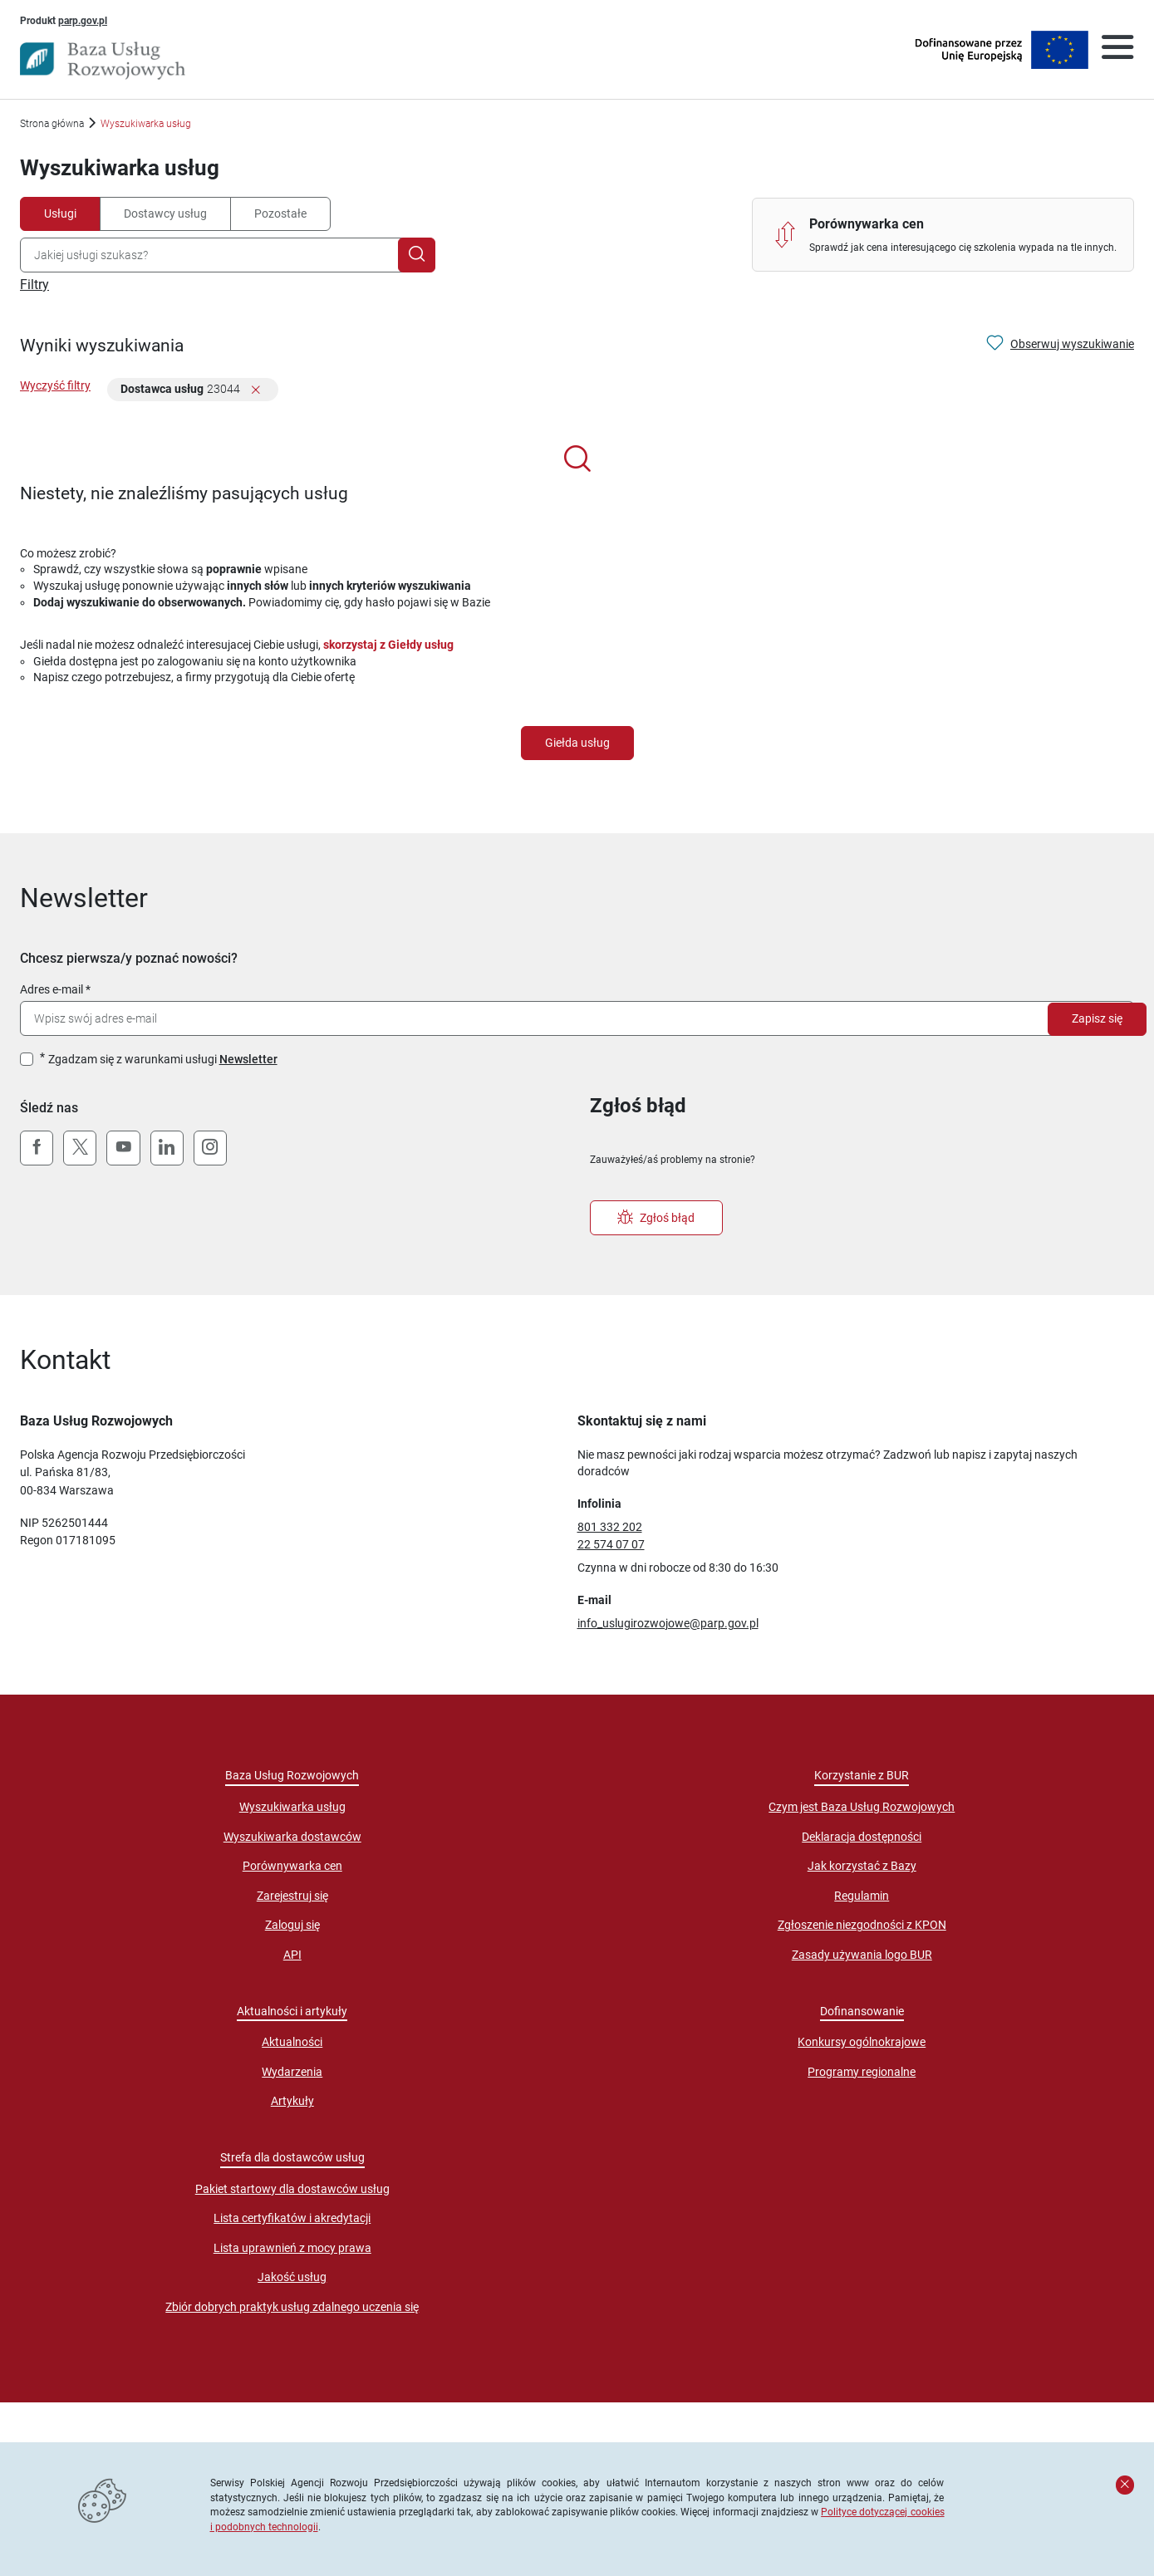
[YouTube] (123, 1148)
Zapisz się (1097, 1018)
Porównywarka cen (292, 1865)
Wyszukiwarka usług (292, 1806)
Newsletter (248, 1059)
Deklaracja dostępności (861, 1836)
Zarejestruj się (292, 1895)
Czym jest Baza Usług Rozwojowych (862, 1806)
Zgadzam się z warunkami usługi (162, 1059)
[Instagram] (210, 1148)
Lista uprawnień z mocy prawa (292, 2248)
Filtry (34, 284)
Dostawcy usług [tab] (165, 213)
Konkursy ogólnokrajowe (862, 2042)
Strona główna (52, 123)
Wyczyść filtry (55, 385)
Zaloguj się (292, 1924)
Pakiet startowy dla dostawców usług (292, 2189)
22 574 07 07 (611, 1544)
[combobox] (212, 255)
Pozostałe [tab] (280, 213)
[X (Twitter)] (79, 1148)
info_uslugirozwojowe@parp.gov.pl (668, 1623)
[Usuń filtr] (256, 391)
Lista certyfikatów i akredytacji (292, 2218)
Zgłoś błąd (656, 1218)
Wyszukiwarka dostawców (292, 1836)
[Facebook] (36, 1148)
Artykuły (292, 2100)
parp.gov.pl (82, 20)
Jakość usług (292, 2277)
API (292, 1954)
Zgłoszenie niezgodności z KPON (862, 1924)
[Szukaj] (416, 255)
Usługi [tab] (60, 213)
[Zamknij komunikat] (1125, 2484)
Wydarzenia (292, 2071)
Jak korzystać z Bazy (862, 1865)
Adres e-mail (51, 989)
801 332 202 (609, 1526)
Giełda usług (577, 742)
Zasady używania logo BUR (862, 1954)
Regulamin (861, 1895)
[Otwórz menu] (1117, 50)
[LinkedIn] (167, 1148)
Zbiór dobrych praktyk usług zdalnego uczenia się (292, 2306)
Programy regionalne (862, 2071)
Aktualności (292, 2042)
